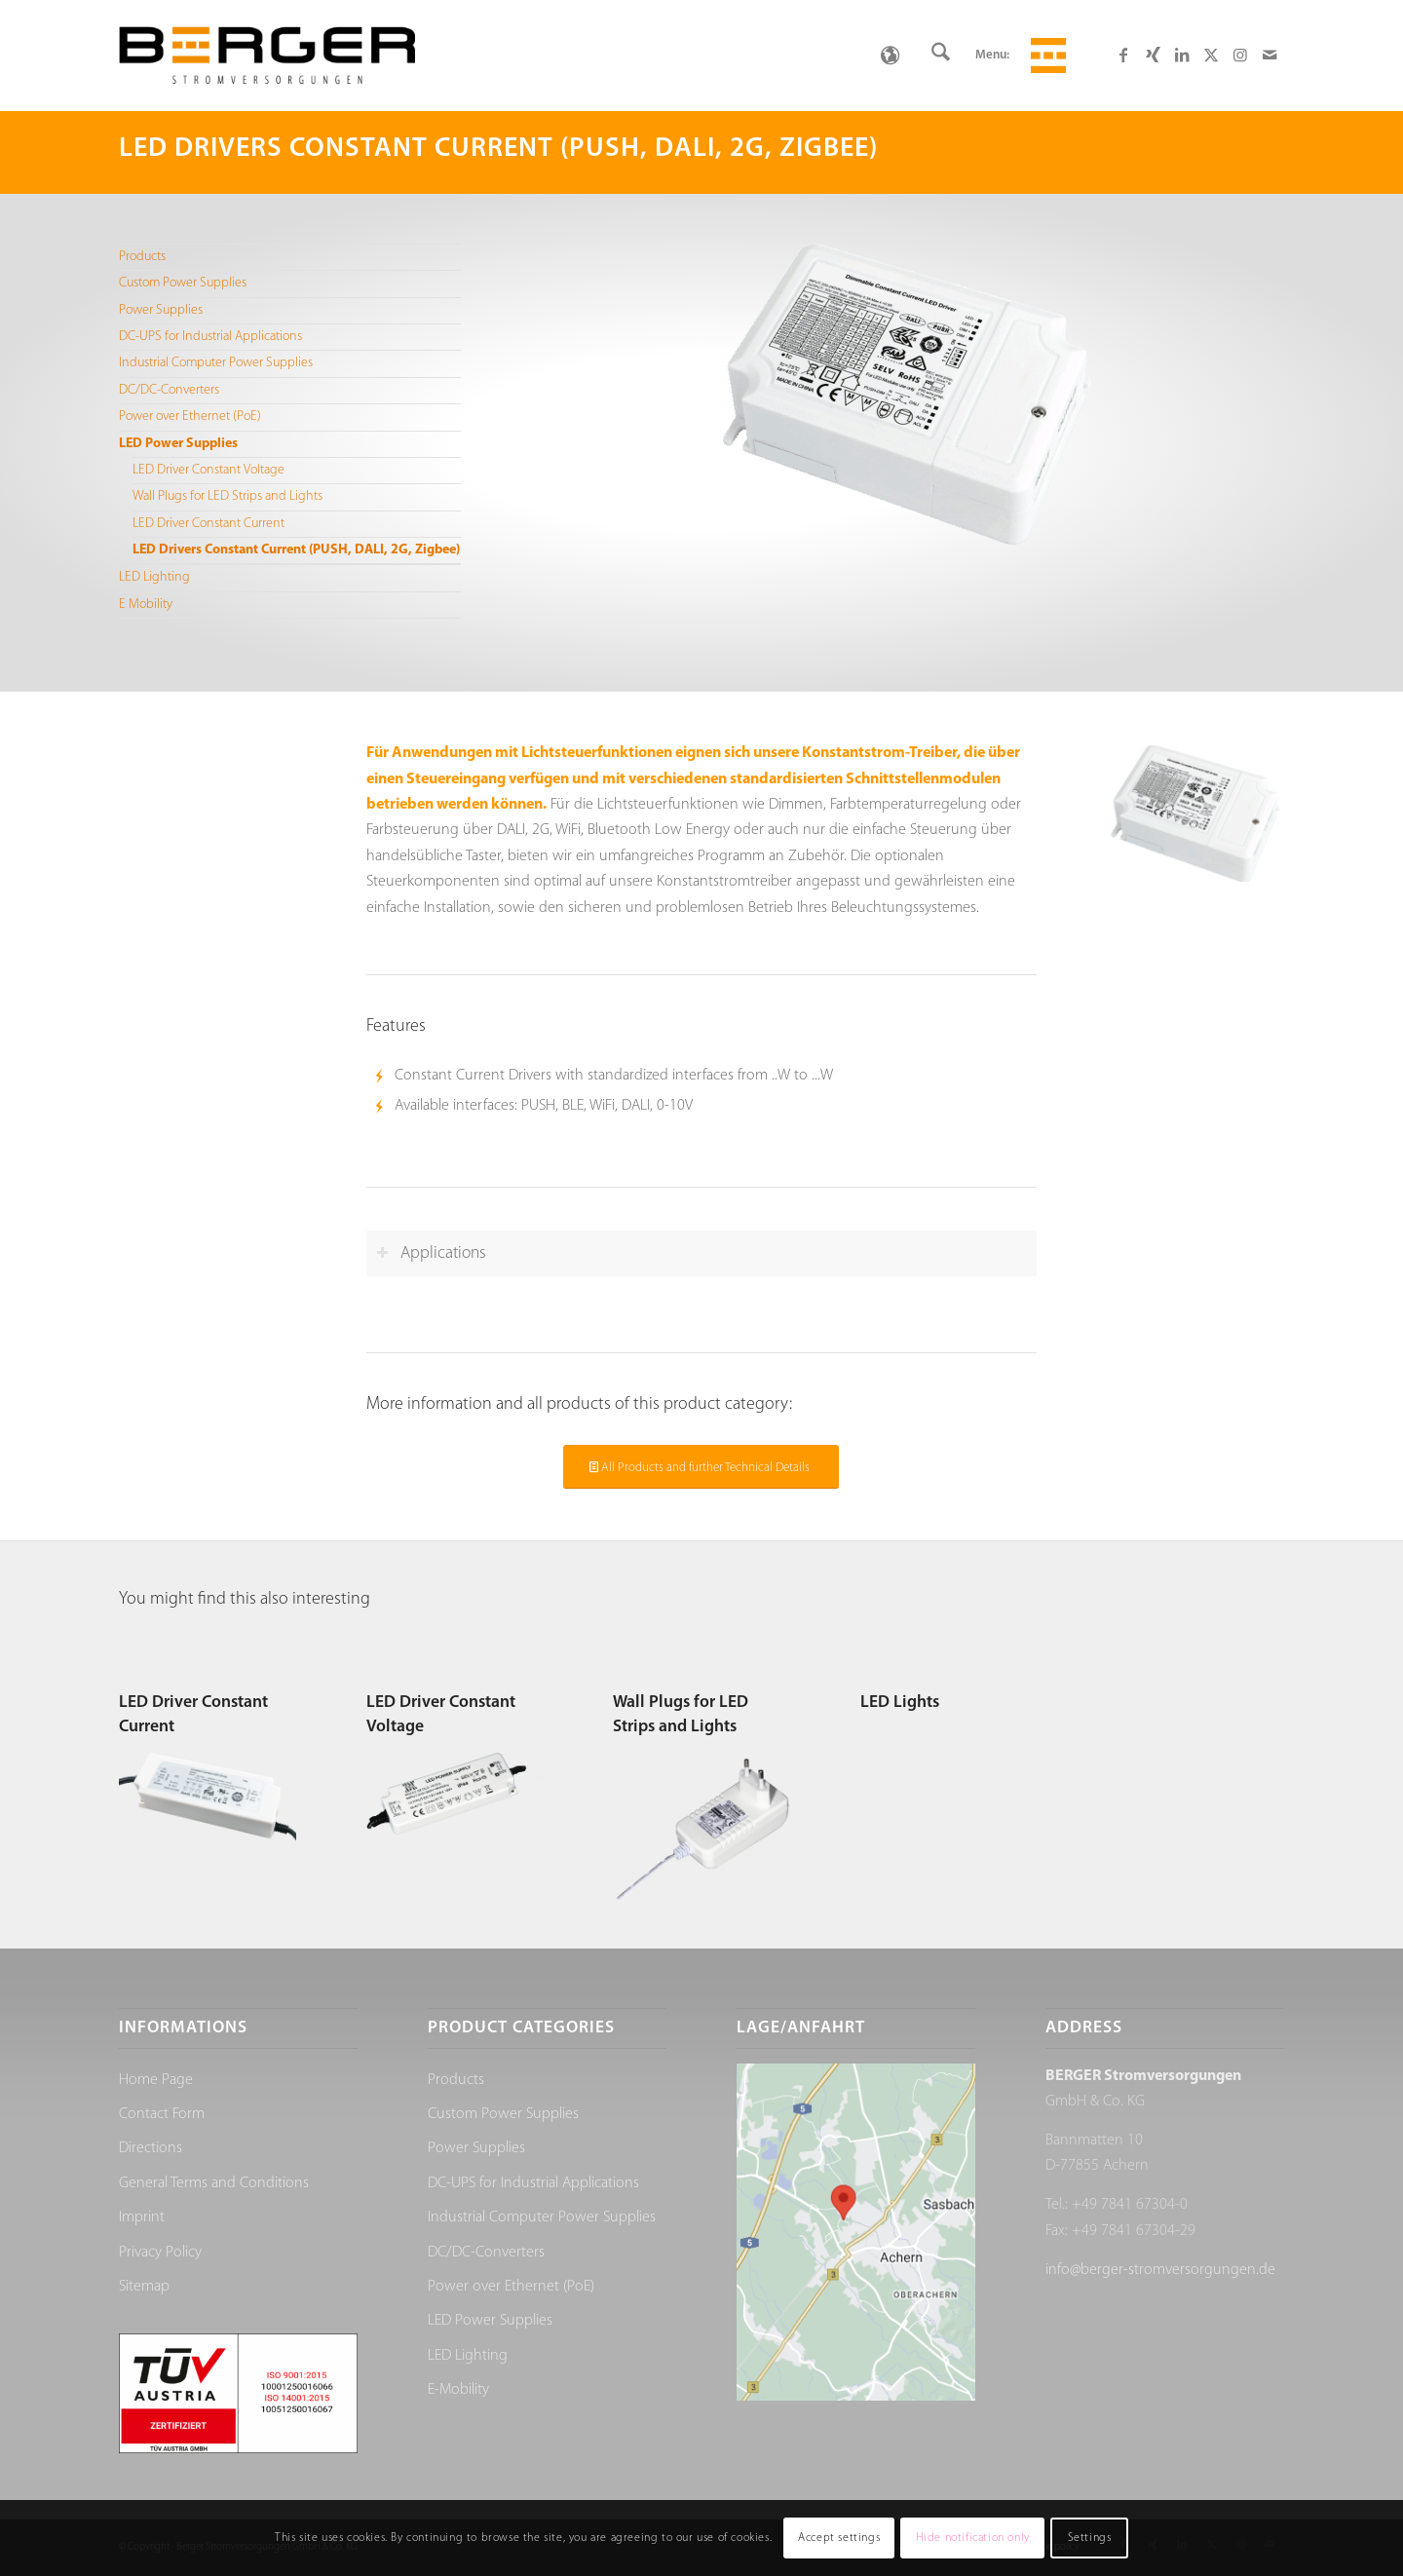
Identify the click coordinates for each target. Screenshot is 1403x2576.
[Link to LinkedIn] (1181, 54)
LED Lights (899, 1702)
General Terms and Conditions (214, 2183)
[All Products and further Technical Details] (701, 1467)
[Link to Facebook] (1123, 54)
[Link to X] (1211, 54)
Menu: (992, 55)
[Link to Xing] (1152, 54)
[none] (889, 55)
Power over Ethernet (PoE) (190, 416)
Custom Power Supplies (182, 283)
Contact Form (162, 2114)
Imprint (142, 2217)
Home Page (156, 2080)
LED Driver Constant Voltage (208, 470)
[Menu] (1045, 55)
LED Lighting (154, 577)
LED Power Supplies (178, 443)
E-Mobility (458, 2390)
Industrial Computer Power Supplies (216, 363)
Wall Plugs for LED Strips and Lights (227, 496)
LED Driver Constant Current (208, 523)
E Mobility (145, 604)
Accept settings (839, 2538)
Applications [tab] (431, 1253)
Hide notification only (973, 2538)
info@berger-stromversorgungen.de (1160, 2270)
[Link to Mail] (1269, 54)
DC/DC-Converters (169, 390)
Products (142, 256)
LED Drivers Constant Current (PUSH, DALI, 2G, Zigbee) (296, 550)
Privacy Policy (160, 2252)
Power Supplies (161, 310)
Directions (150, 2148)
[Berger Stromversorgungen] (267, 55)
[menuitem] (941, 55)
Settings (1090, 2538)
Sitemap (144, 2286)
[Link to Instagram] (1240, 54)
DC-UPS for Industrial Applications (210, 336)
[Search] (941, 55)
